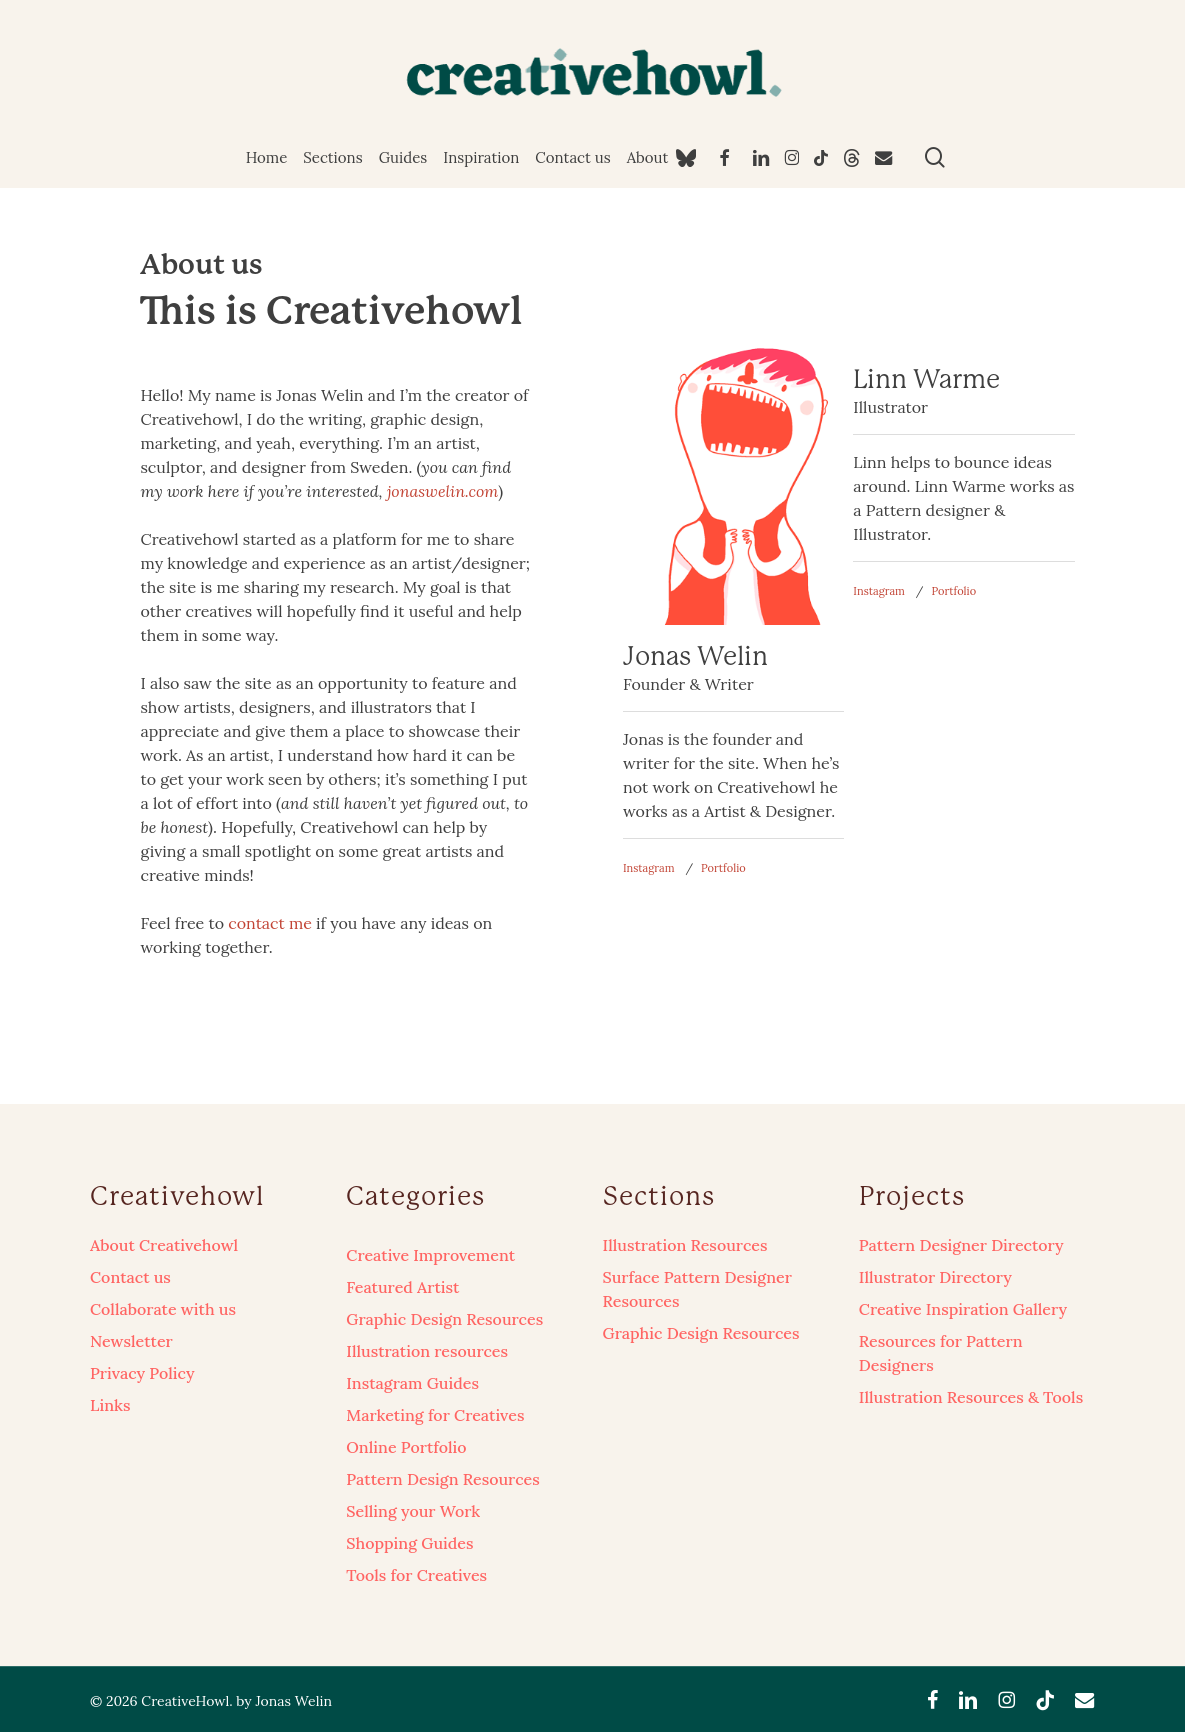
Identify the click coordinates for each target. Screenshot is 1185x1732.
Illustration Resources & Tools (971, 1397)
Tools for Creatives (416, 1575)
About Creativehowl (164, 1245)
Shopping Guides (409, 1543)
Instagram (649, 868)
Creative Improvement (430, 1255)
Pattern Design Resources (442, 1479)
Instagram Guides (412, 1383)
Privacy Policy (142, 1373)
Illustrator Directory (935, 1277)
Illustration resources (427, 1351)
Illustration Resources (685, 1245)
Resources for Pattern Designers (941, 1353)
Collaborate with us (163, 1309)
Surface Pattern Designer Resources (697, 1289)
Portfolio (723, 868)
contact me (270, 923)
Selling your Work (413, 1511)
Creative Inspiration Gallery (963, 1309)
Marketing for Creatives (435, 1415)
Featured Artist (402, 1287)
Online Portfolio (406, 1447)
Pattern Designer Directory (961, 1245)
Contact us (130, 1277)
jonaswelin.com (443, 491)
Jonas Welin (293, 1701)
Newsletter (131, 1341)
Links (110, 1405)
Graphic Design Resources (444, 1319)
